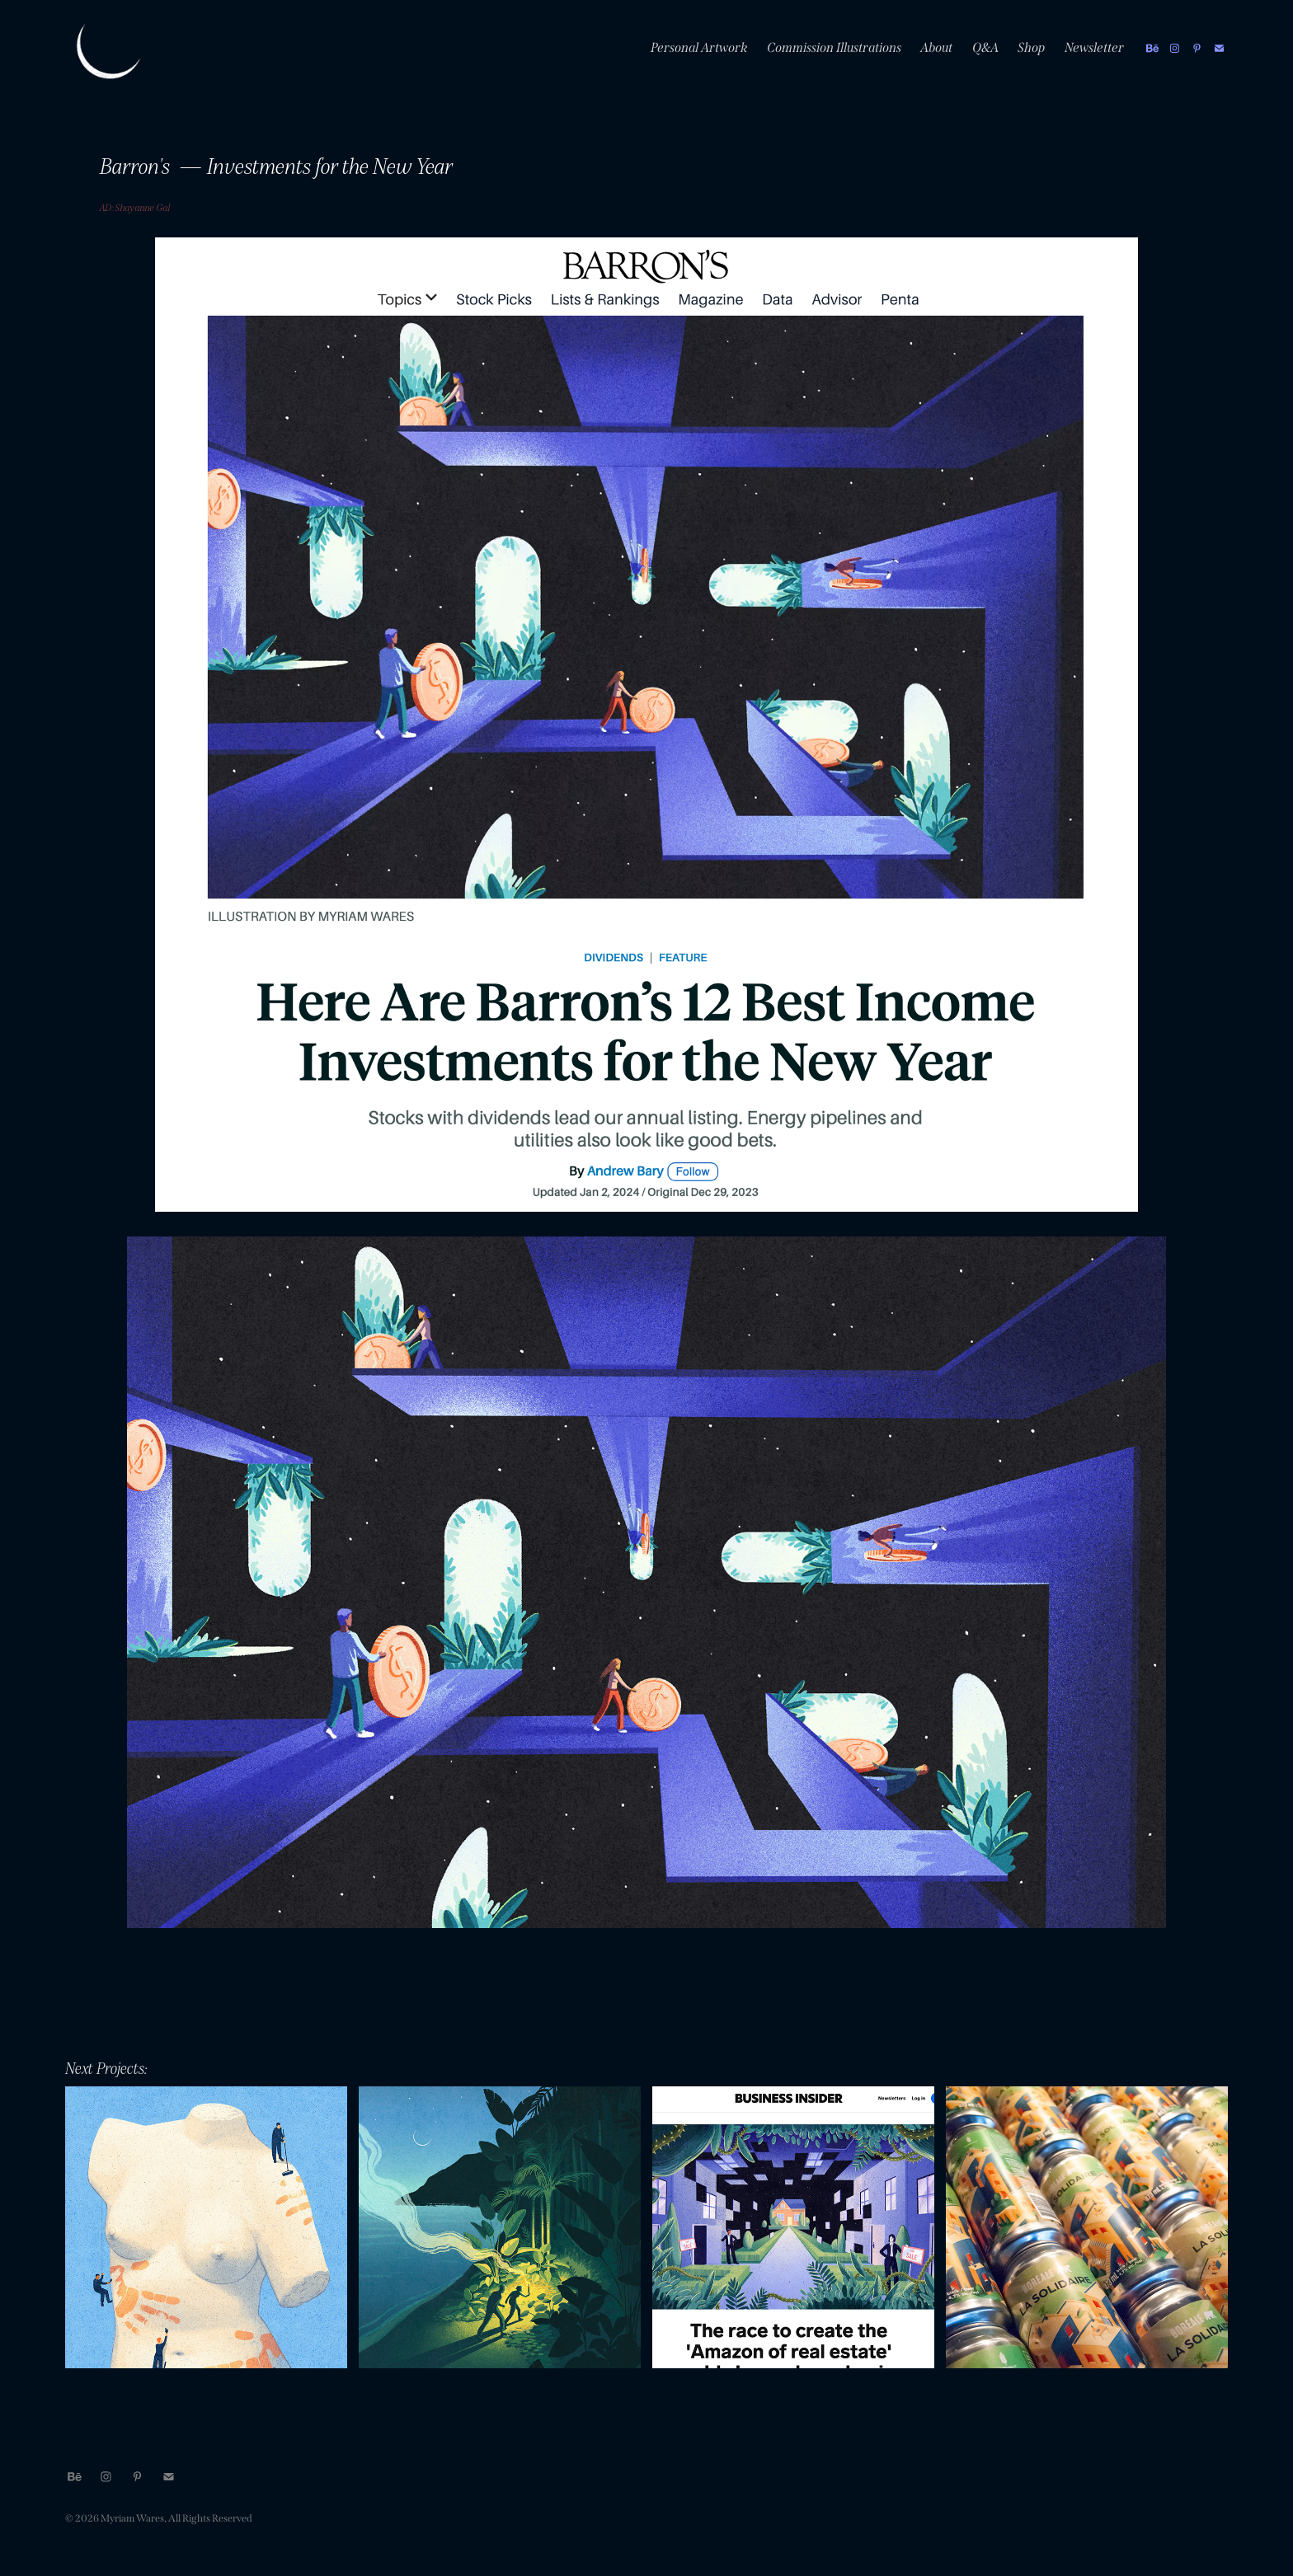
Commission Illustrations (835, 47)
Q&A (986, 47)
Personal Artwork (699, 47)
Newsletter (1095, 47)
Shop (1032, 47)
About (937, 47)
